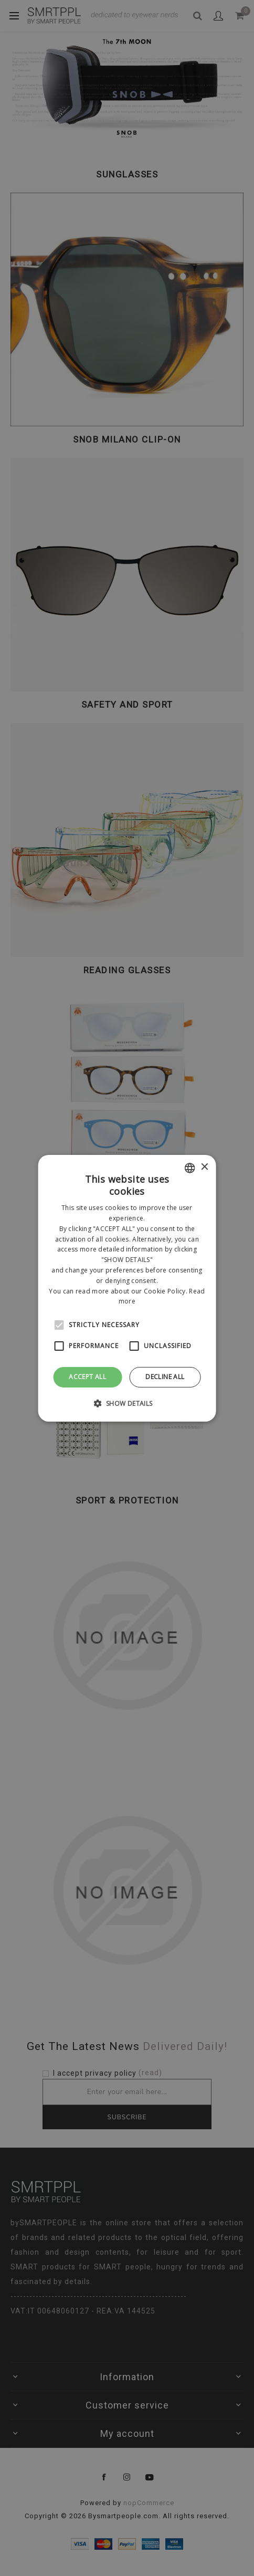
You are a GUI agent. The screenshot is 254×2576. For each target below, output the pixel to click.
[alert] (127, 1288)
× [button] (204, 1167)
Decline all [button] (164, 1376)
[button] (126, 1403)
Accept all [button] (87, 1376)
